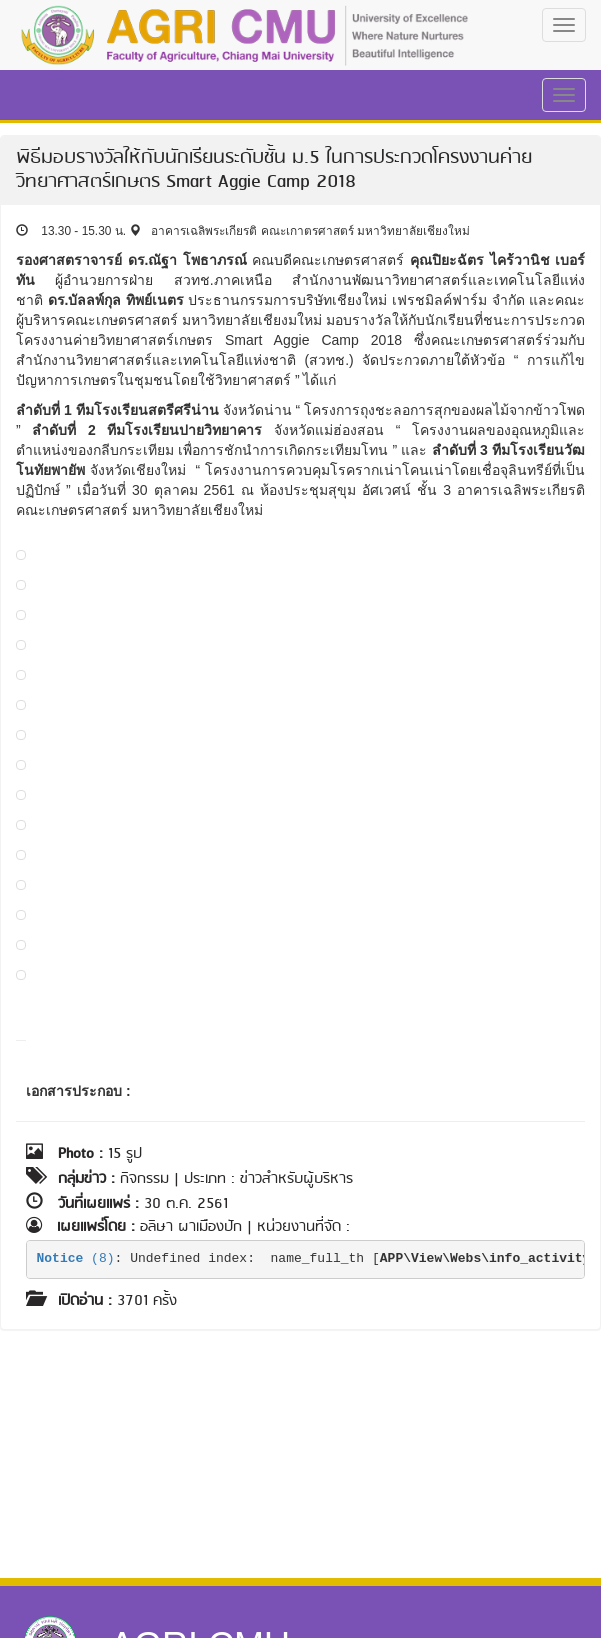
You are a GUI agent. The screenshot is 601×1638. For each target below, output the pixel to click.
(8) (76, 1258)
